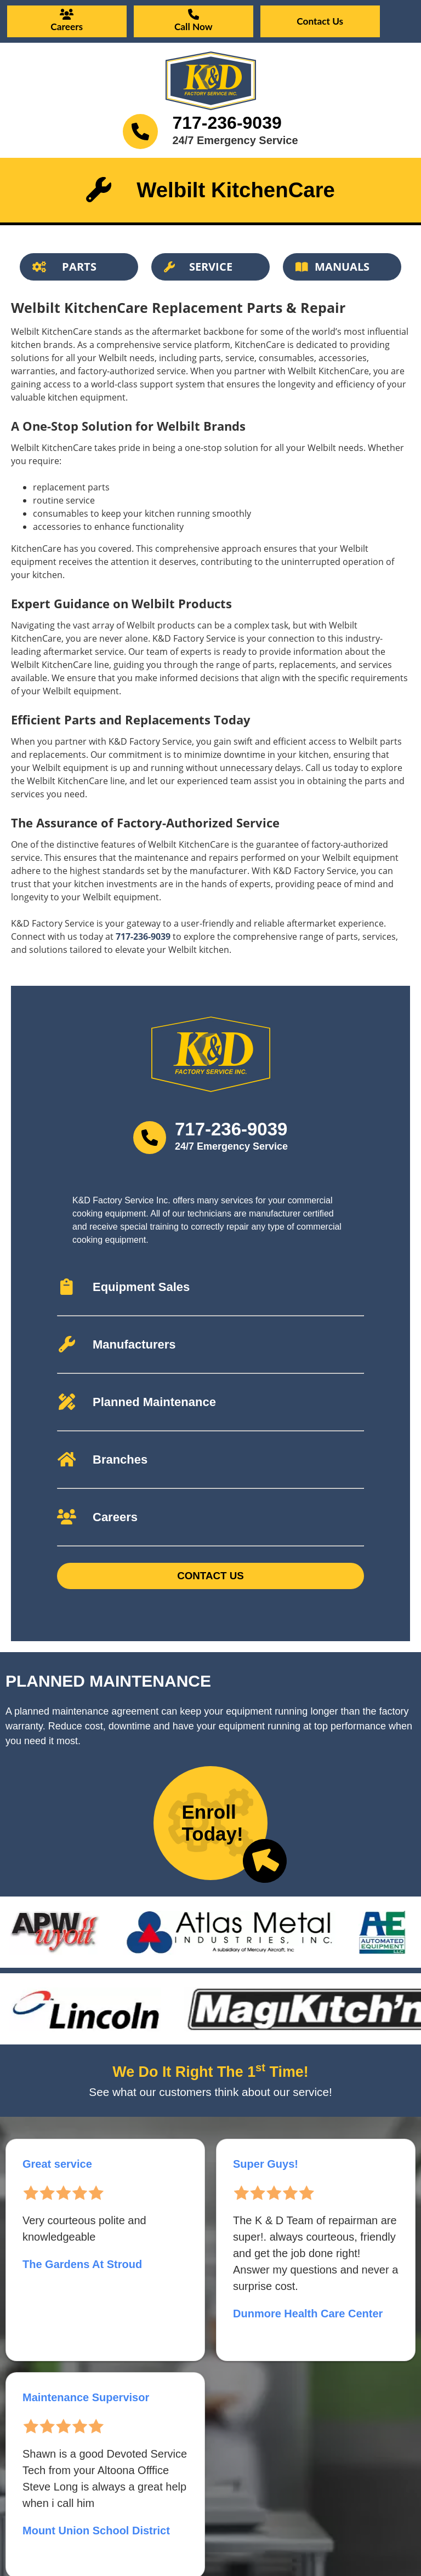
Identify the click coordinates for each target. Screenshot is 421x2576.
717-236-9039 (226, 123)
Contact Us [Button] (210, 1575)
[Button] (79, 267)
